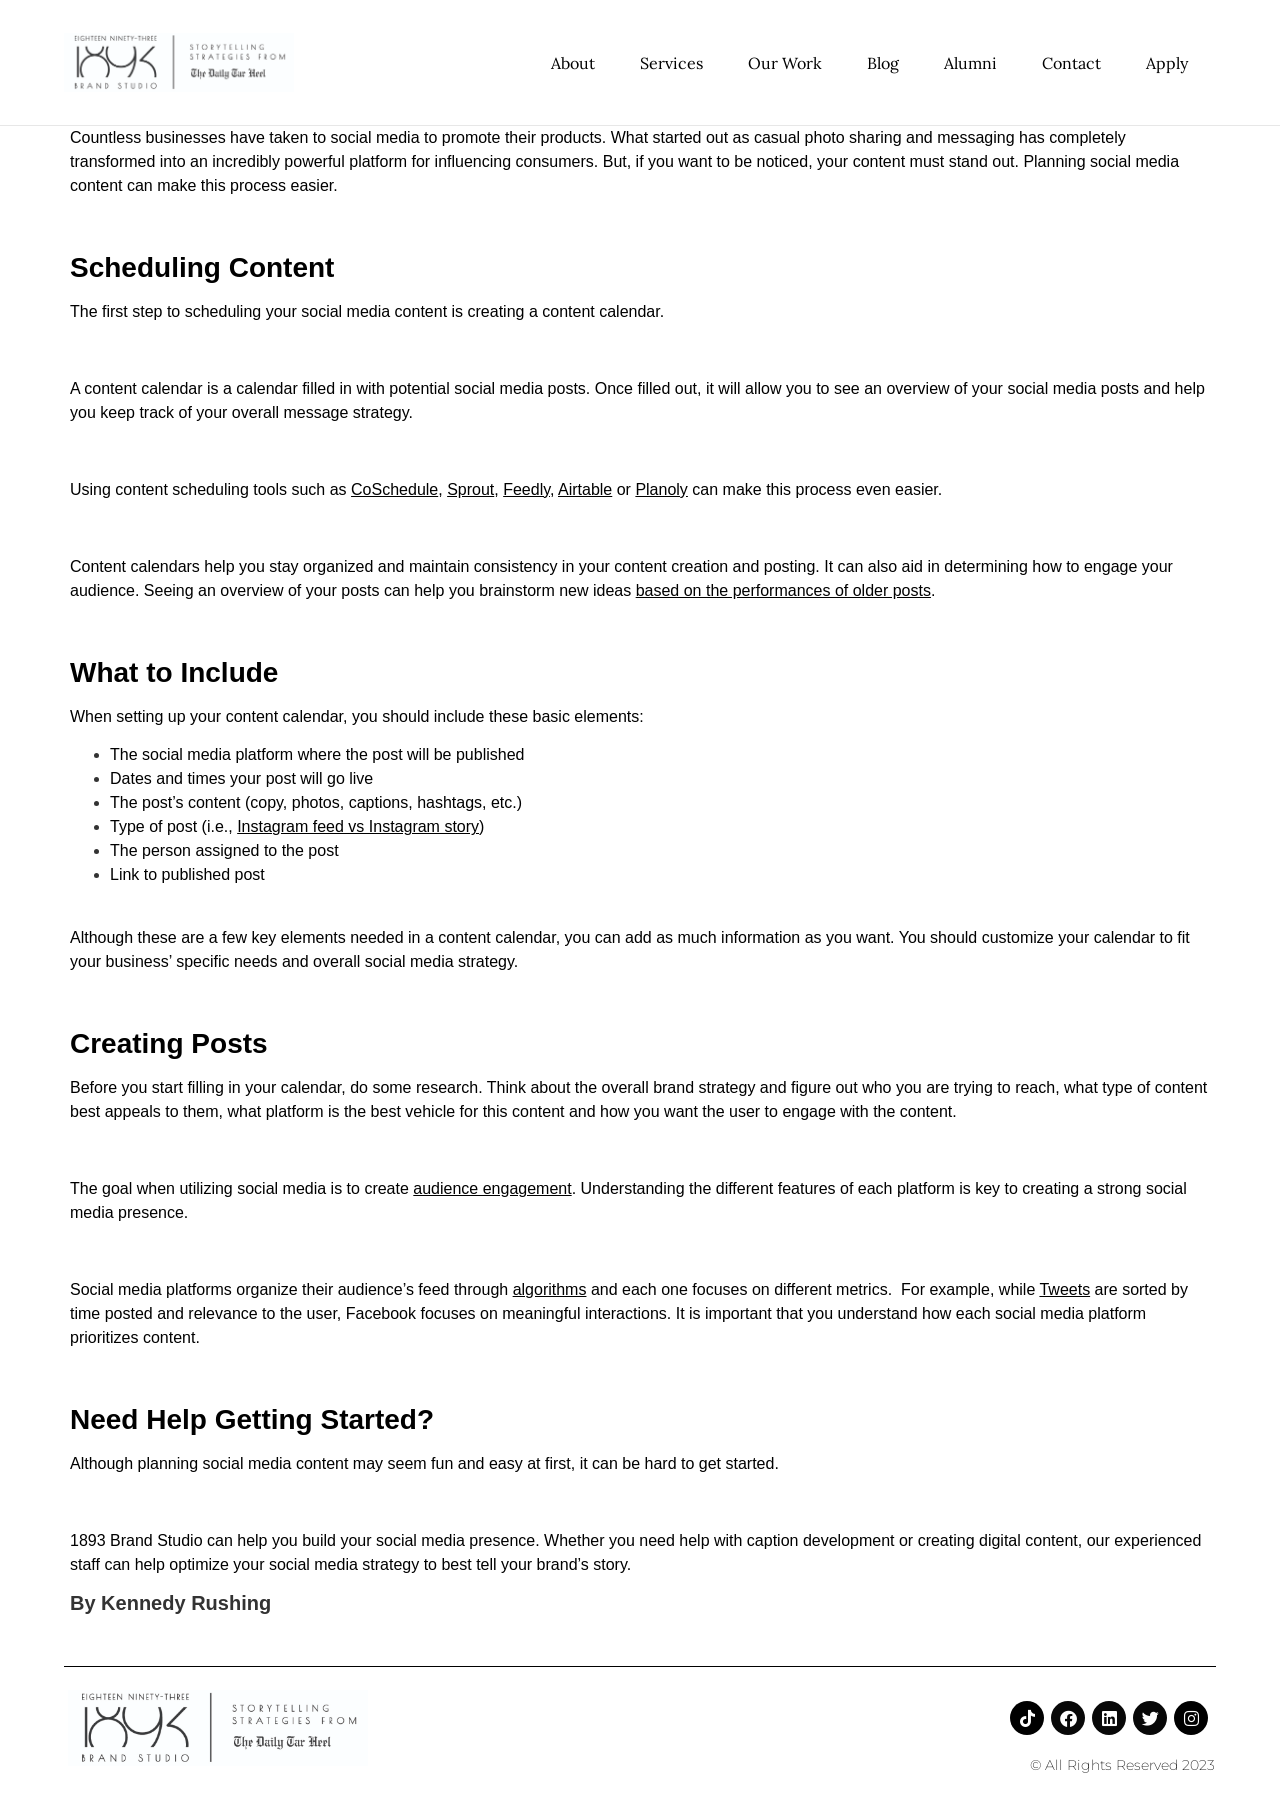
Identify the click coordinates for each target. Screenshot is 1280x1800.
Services (671, 63)
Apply (1167, 63)
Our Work (785, 63)
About (573, 63)
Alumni (970, 63)
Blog (883, 63)
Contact (1071, 63)
